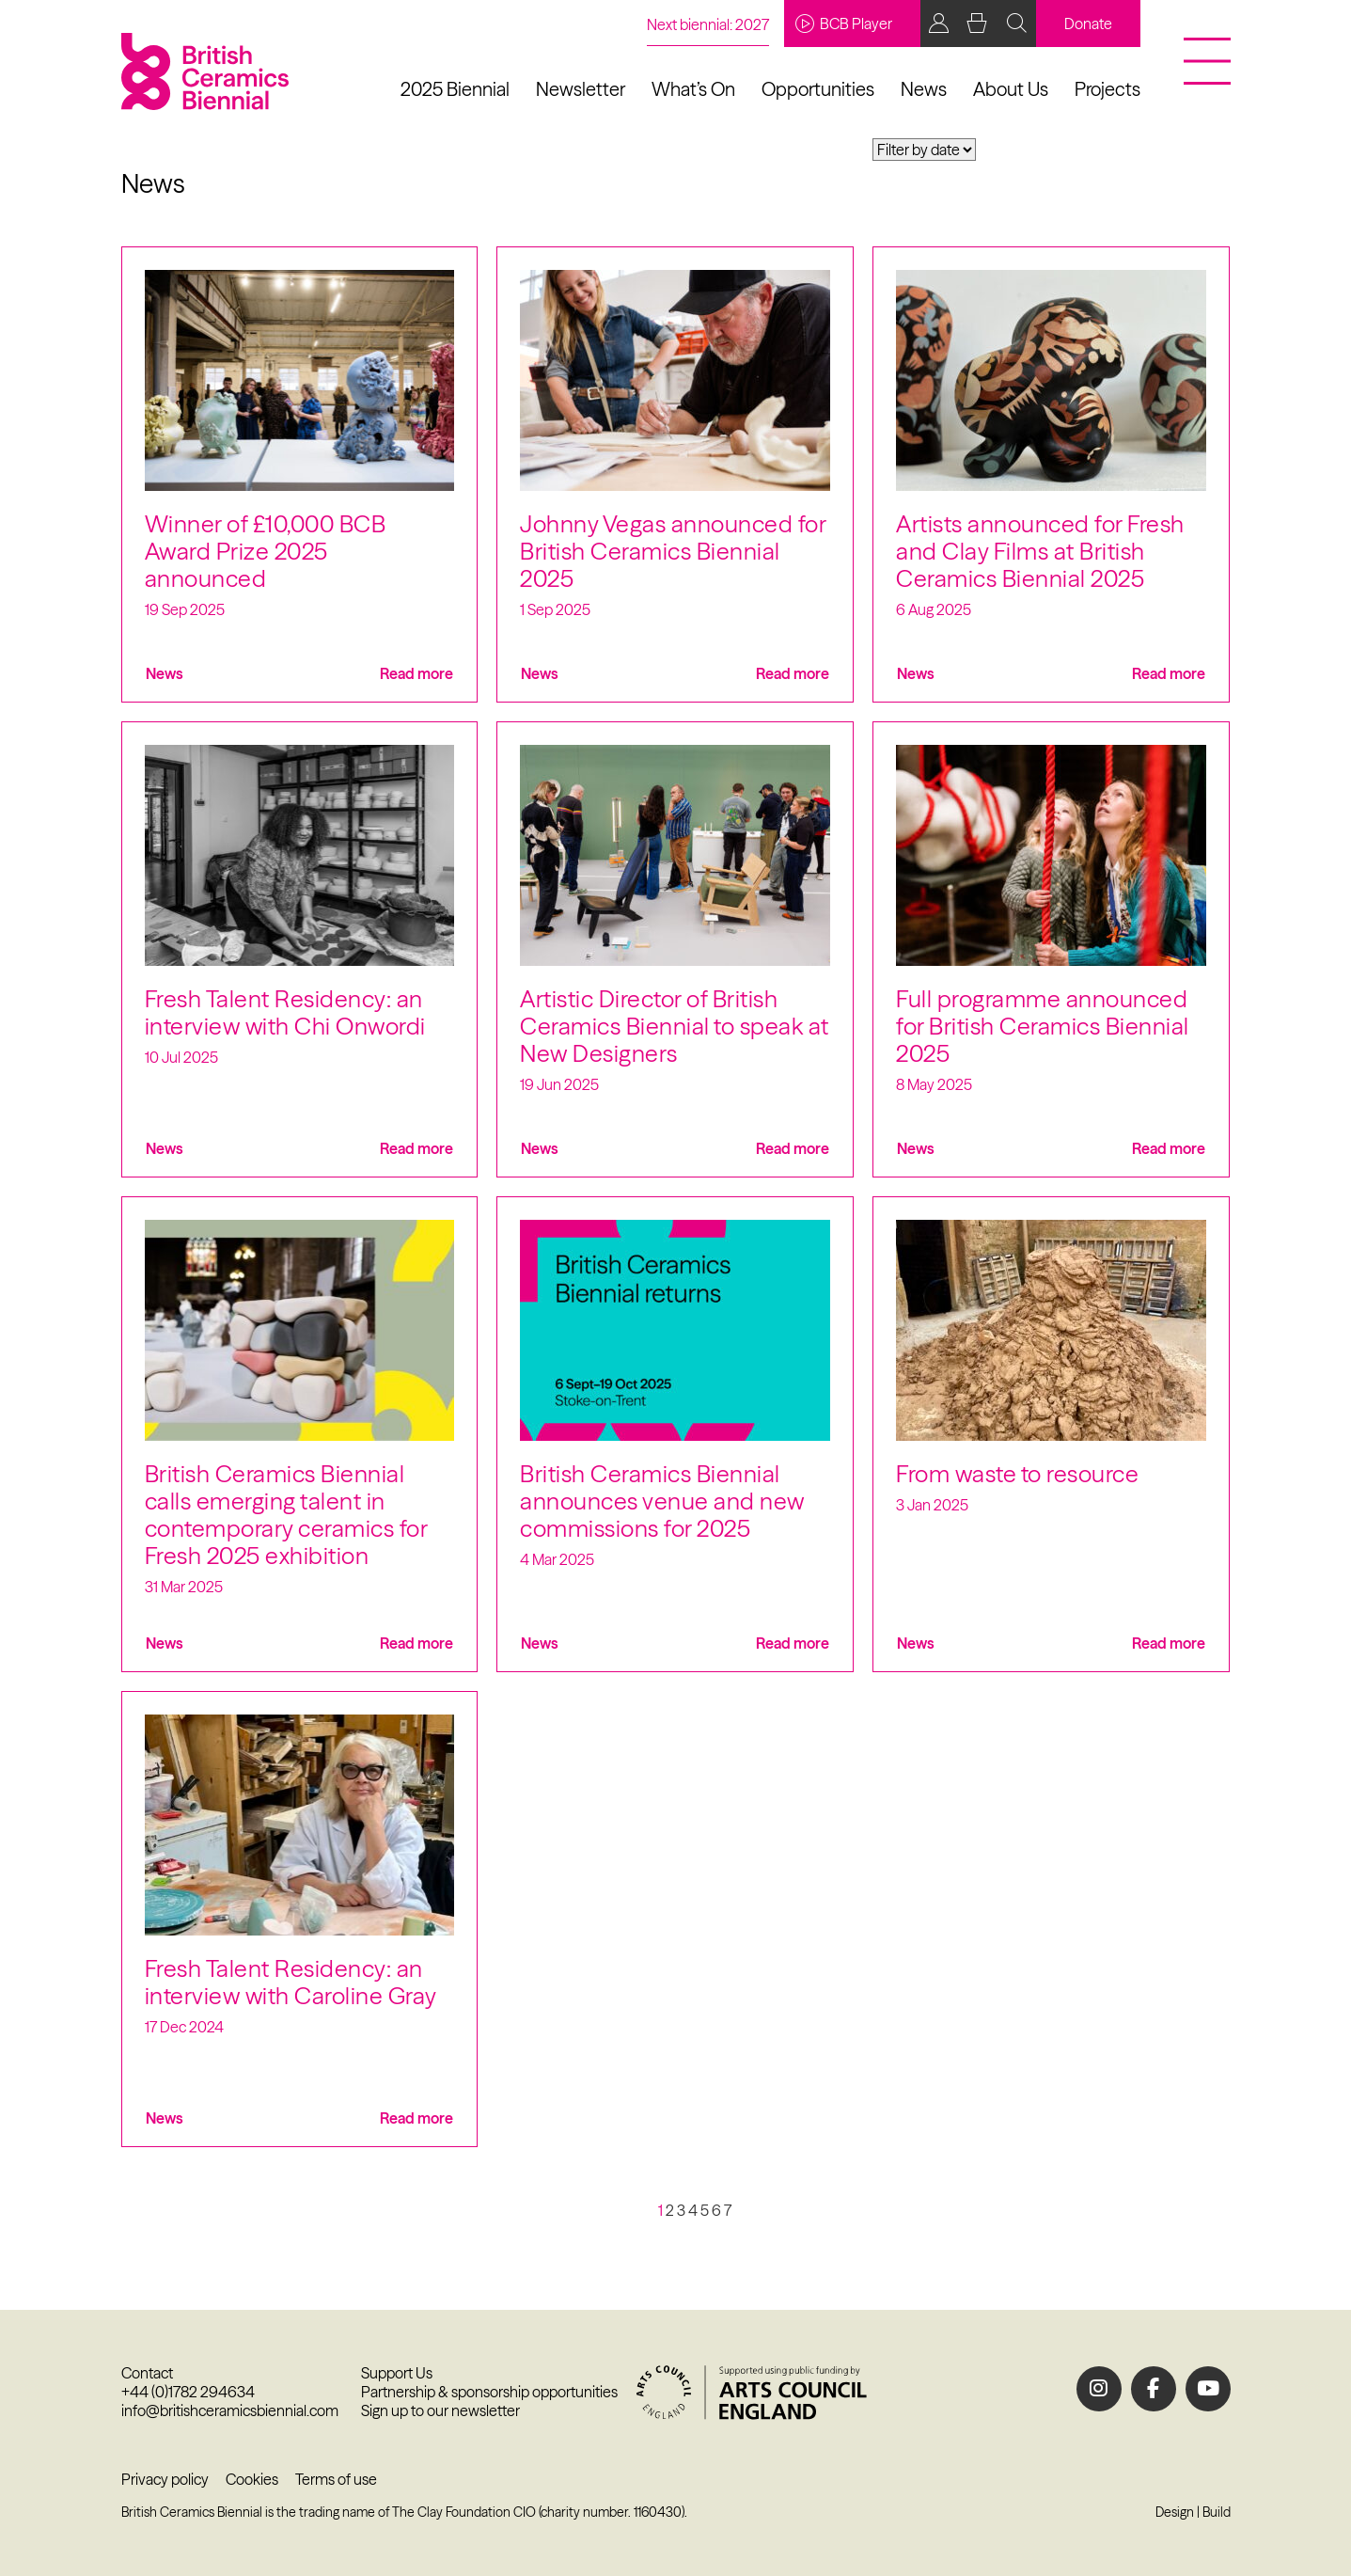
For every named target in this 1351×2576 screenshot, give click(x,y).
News (924, 89)
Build (1216, 2512)
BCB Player (843, 23)
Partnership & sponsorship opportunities (489, 2391)
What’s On (693, 89)
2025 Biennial (455, 89)
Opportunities (818, 89)
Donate (1088, 23)
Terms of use (336, 2479)
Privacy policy (165, 2479)
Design (1174, 2512)
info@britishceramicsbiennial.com (229, 2410)
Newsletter (580, 89)
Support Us (396, 2372)
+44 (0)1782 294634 (188, 2391)
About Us (1010, 89)
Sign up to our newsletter (440, 2410)
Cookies (252, 2479)
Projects (1107, 89)
